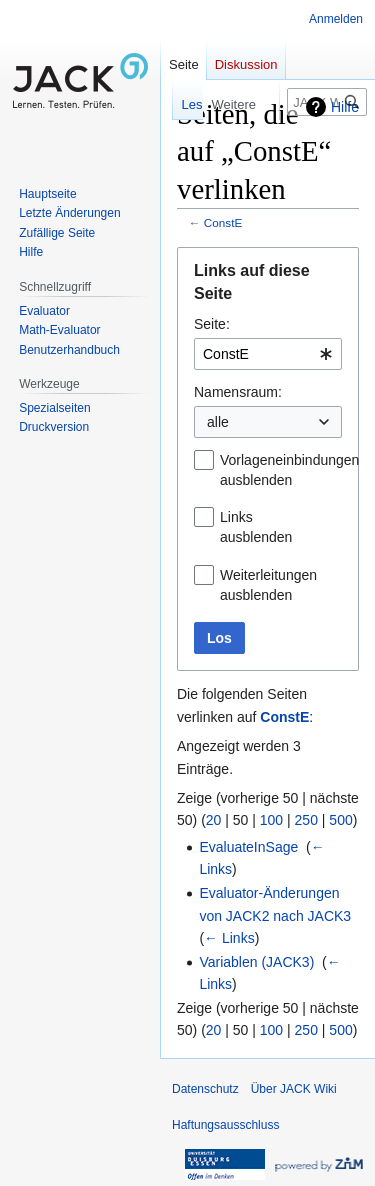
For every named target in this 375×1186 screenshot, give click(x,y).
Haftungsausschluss (225, 1125)
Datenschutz (205, 1089)
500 (340, 820)
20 (214, 820)
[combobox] (268, 354)
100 (271, 820)
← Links (229, 938)
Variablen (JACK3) (256, 962)
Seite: (212, 324)
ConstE (223, 222)
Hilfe (345, 107)
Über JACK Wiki (294, 1089)
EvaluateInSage (248, 847)
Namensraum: (238, 392)
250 (306, 820)
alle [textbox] (218, 422)
